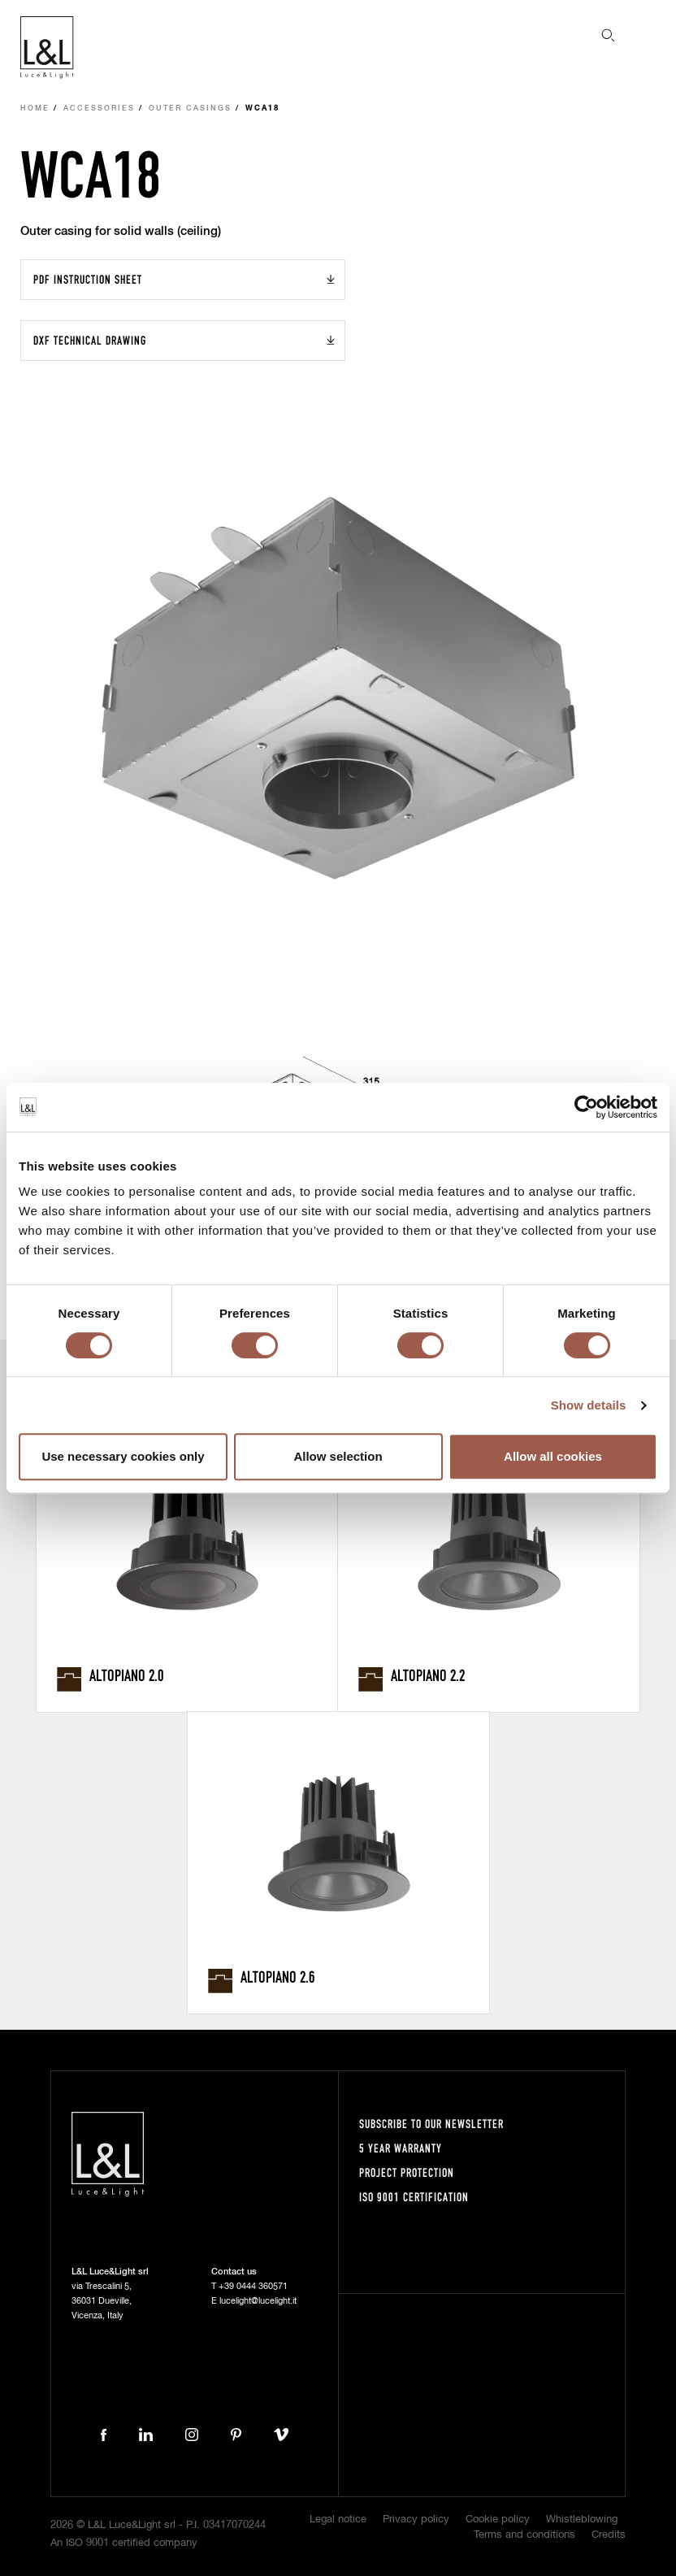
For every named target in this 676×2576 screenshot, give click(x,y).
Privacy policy (416, 2519)
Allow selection (337, 1456)
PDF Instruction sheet (87, 279)
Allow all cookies (553, 1456)
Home (35, 108)
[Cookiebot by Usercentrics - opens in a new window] (586, 1107)
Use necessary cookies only (122, 1456)
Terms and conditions (524, 2535)
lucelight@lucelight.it (258, 2300)
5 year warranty (400, 2148)
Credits (609, 2535)
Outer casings (190, 108)
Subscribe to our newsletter (431, 2124)
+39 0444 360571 (253, 2286)
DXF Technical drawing (89, 340)
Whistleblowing (582, 2519)
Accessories (99, 108)
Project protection (406, 2172)
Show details (588, 1405)
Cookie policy (498, 2519)
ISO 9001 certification (414, 2197)
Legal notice (338, 2519)
